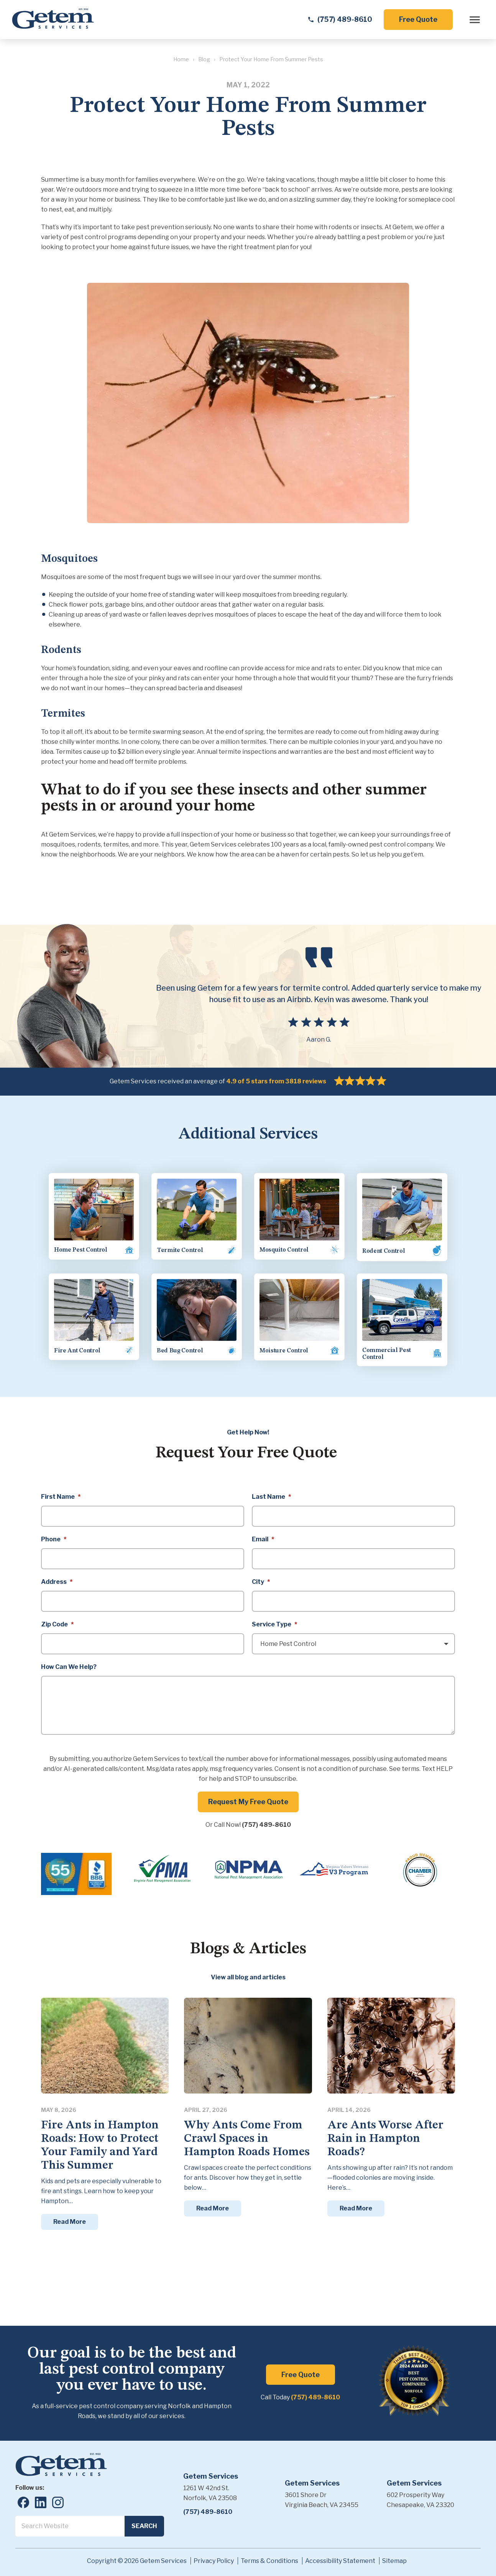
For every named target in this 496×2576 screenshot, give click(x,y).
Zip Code (57, 1620)
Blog (204, 60)
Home (181, 60)
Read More (69, 2217)
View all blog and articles (248, 1973)
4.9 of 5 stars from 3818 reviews (276, 1083)
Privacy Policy (214, 2556)
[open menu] (472, 20)
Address (56, 1577)
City (261, 1577)
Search (144, 2521)
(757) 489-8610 (266, 1820)
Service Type (274, 1620)
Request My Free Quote (248, 1797)
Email (263, 1535)
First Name (60, 1492)
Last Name (271, 1492)
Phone (53, 1535)
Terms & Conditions (269, 2556)
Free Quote (415, 20)
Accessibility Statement (340, 2556)
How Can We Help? (69, 1662)
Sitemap (394, 2556)
